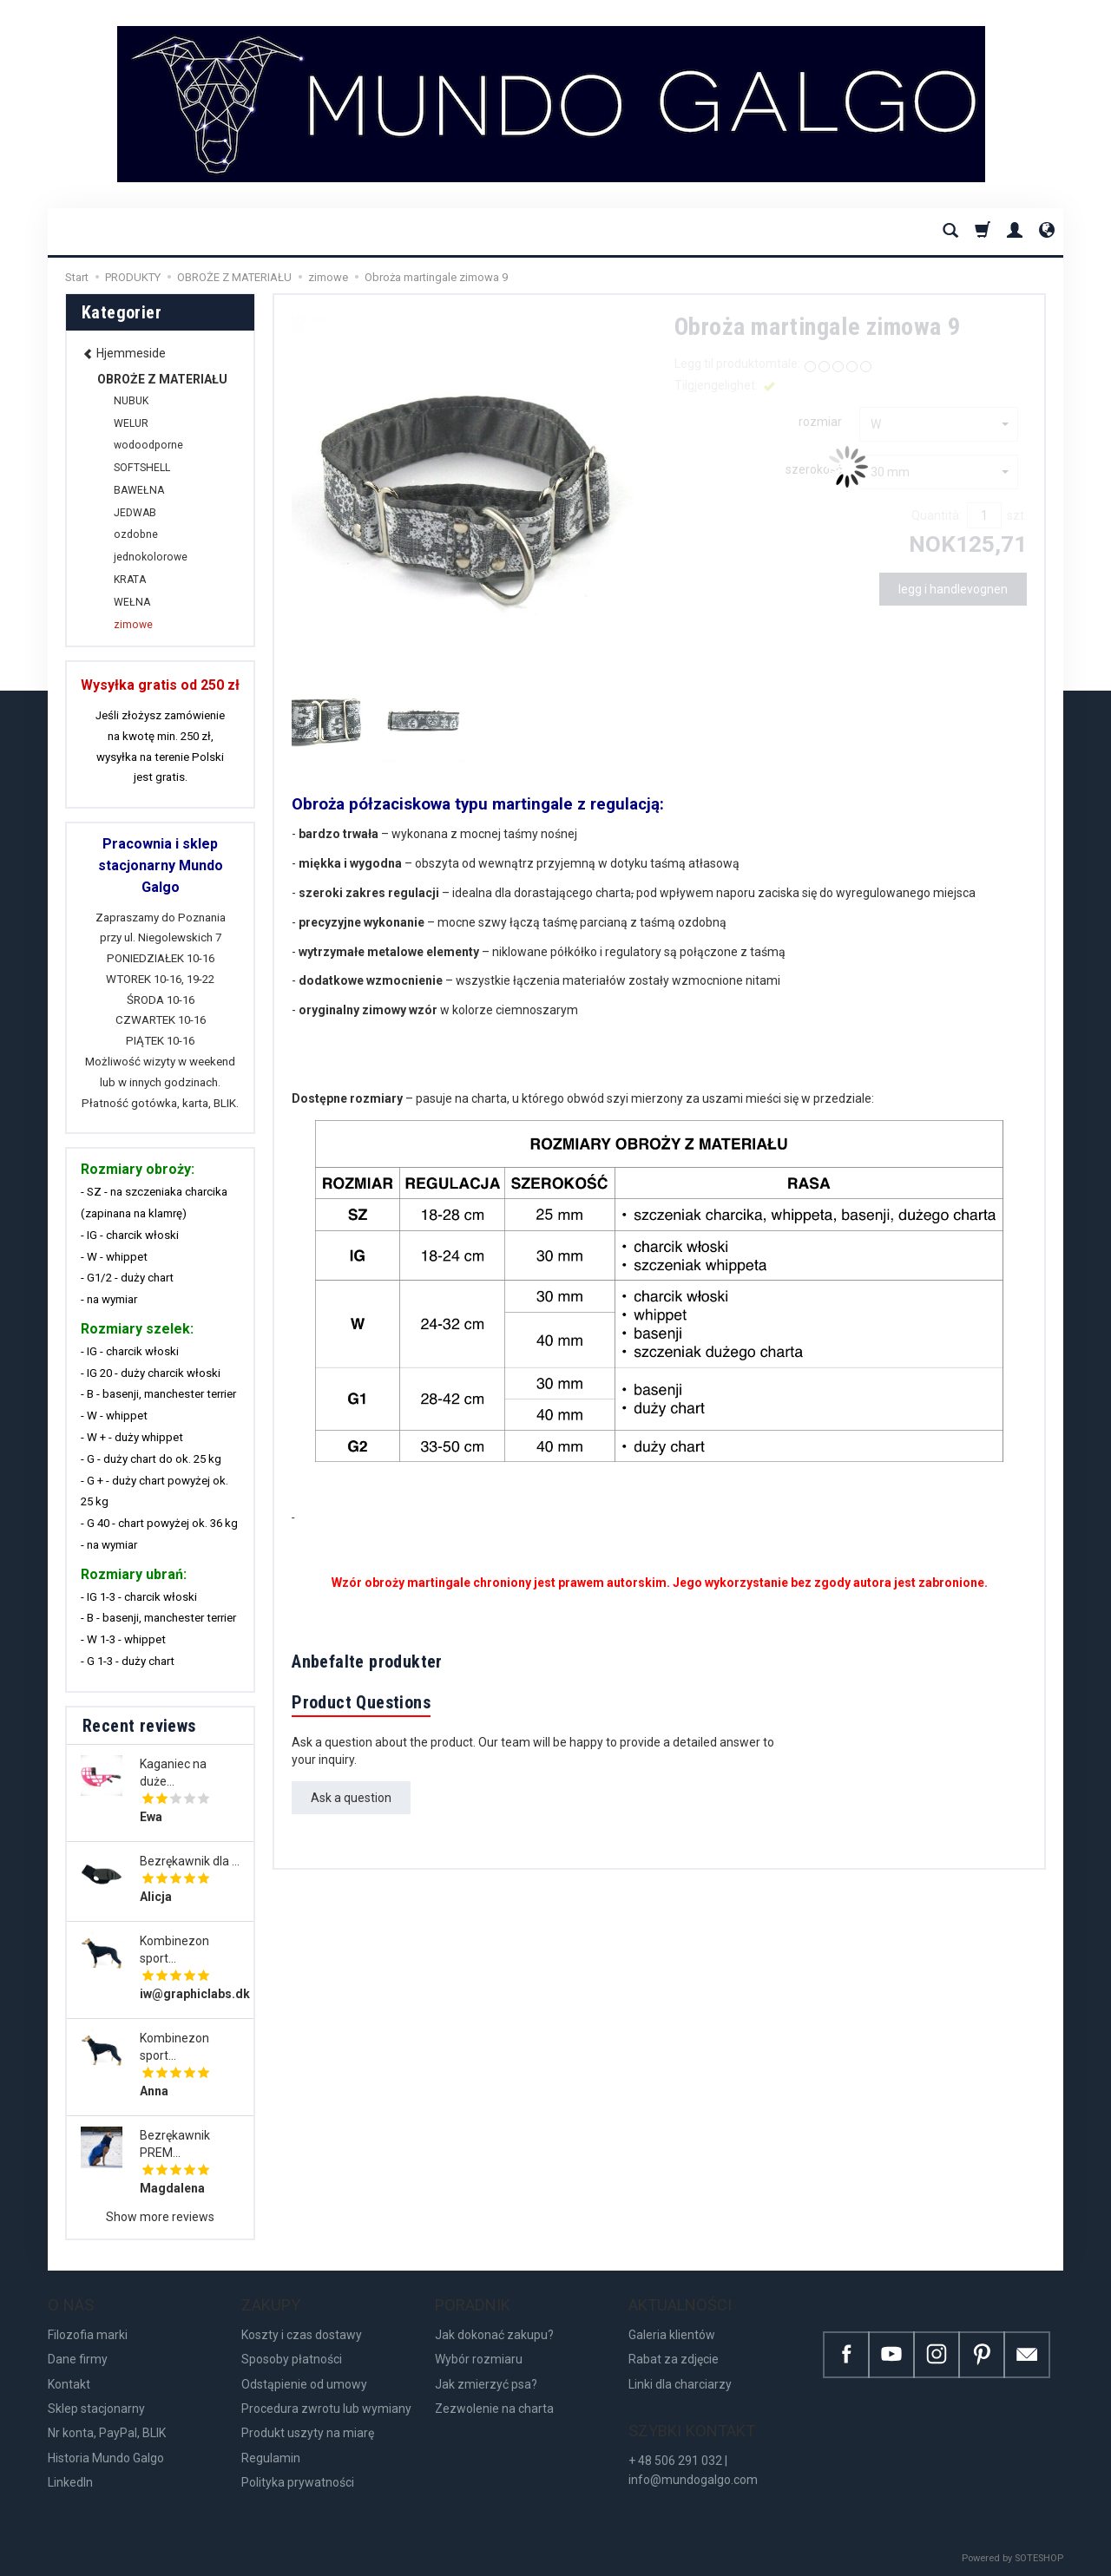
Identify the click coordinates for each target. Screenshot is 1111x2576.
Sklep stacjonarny (96, 2408)
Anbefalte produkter (367, 1661)
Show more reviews (160, 2217)
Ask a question (351, 1798)
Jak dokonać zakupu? (494, 2335)
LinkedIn (70, 2482)
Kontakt (69, 2384)
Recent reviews (139, 1725)
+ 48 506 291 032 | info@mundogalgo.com (693, 2470)
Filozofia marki (88, 2335)
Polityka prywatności (297, 2482)
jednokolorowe (150, 557)
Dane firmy (78, 2359)
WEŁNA (132, 602)
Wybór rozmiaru (479, 2359)
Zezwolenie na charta (494, 2408)
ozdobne (136, 534)
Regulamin (270, 2458)
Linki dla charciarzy (680, 2384)
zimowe (133, 625)
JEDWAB (135, 513)
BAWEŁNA (139, 490)
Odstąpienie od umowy (304, 2384)
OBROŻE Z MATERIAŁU (162, 379)
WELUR (131, 423)
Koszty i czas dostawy (301, 2335)
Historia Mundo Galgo (106, 2458)
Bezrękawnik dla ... (190, 1861)
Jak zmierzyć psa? (486, 2384)
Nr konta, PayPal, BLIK (107, 2433)
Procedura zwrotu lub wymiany (326, 2408)
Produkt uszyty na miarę (307, 2433)
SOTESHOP (1039, 2558)
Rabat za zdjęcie (673, 2359)
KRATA (130, 580)
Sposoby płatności (291, 2359)
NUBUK (131, 401)
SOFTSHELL (142, 468)
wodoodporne (148, 445)
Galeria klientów (671, 2335)
